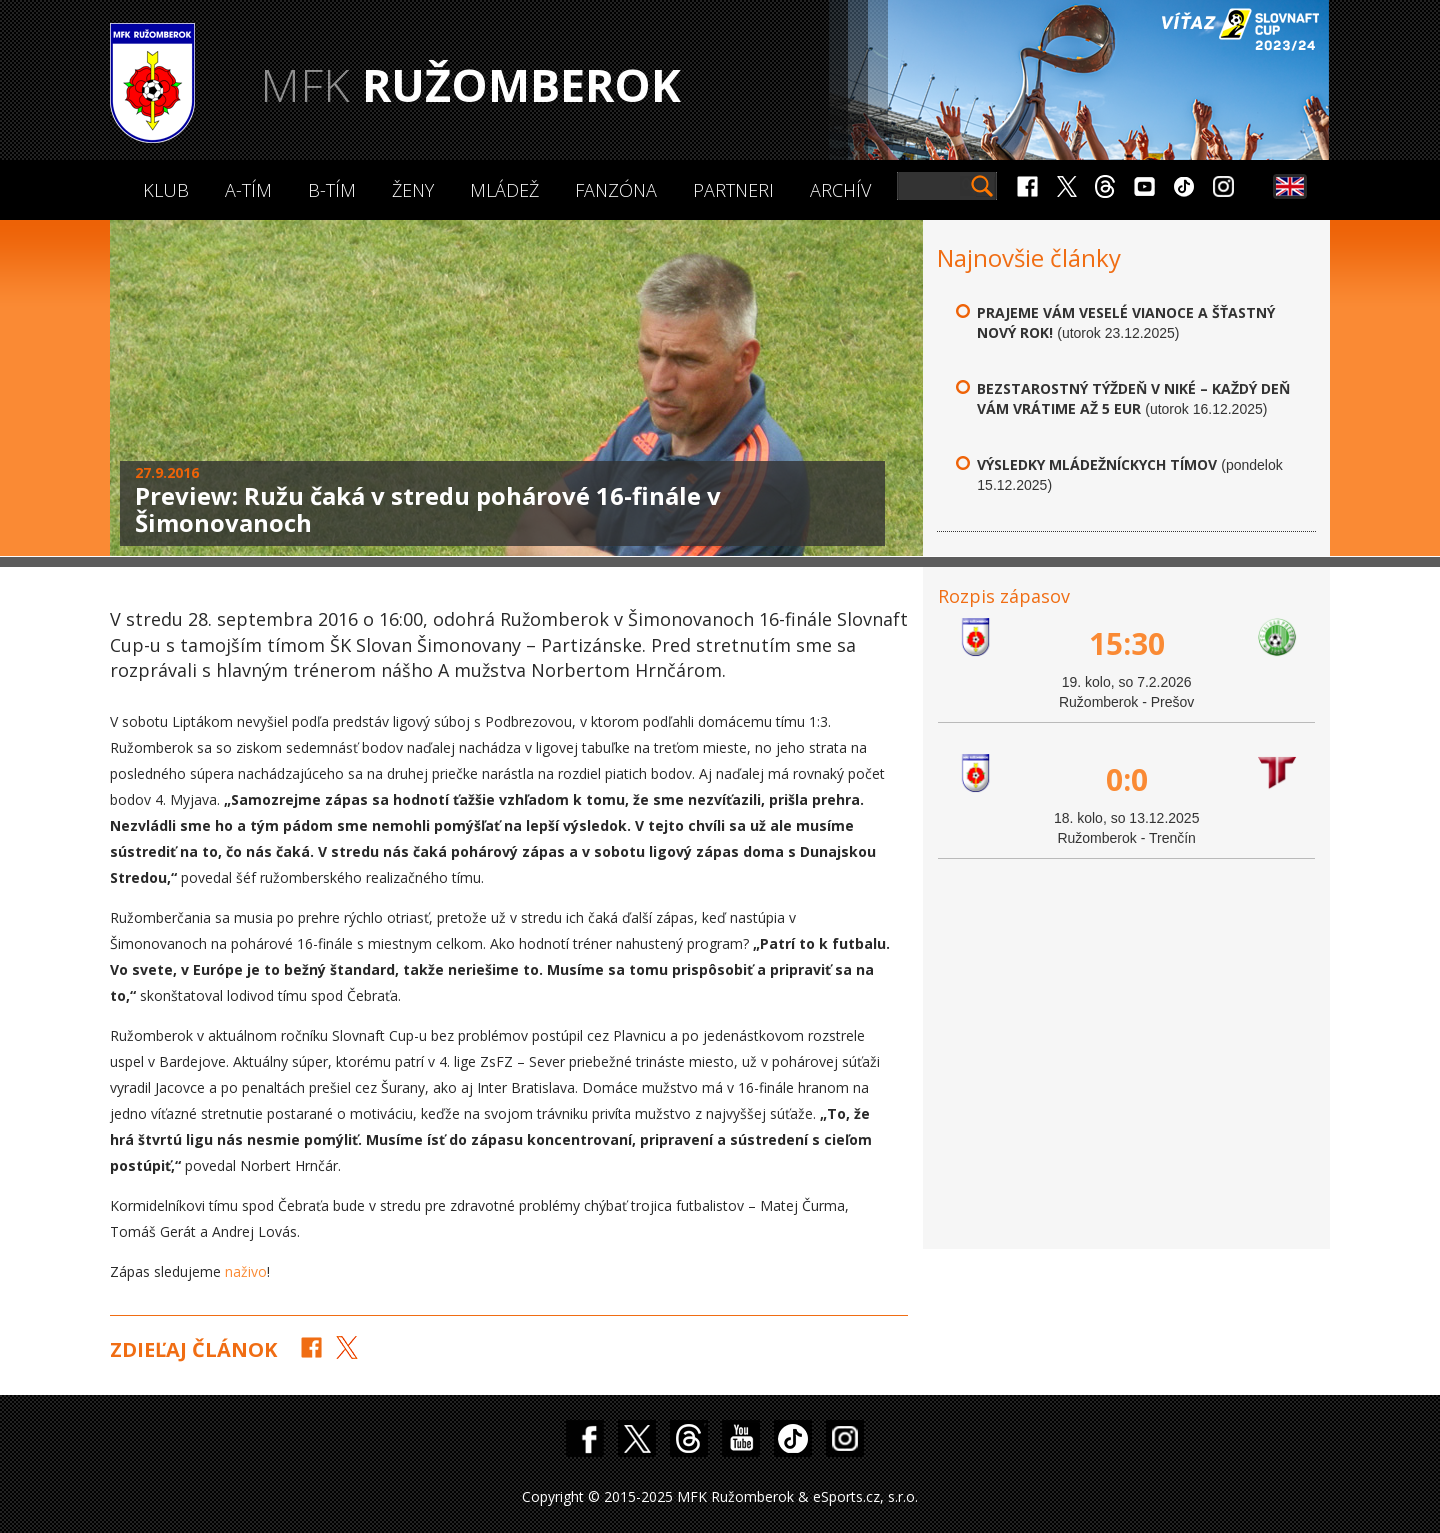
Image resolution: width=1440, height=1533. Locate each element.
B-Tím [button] (332, 190)
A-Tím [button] (248, 190)
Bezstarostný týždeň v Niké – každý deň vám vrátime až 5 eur (1133, 398)
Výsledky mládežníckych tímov (1097, 464)
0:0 (1127, 779)
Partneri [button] (733, 190)
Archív (840, 190)
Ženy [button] (413, 190)
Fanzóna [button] (616, 190)
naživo (246, 1271)
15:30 (1127, 643)
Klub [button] (166, 190)
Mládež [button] (504, 190)
